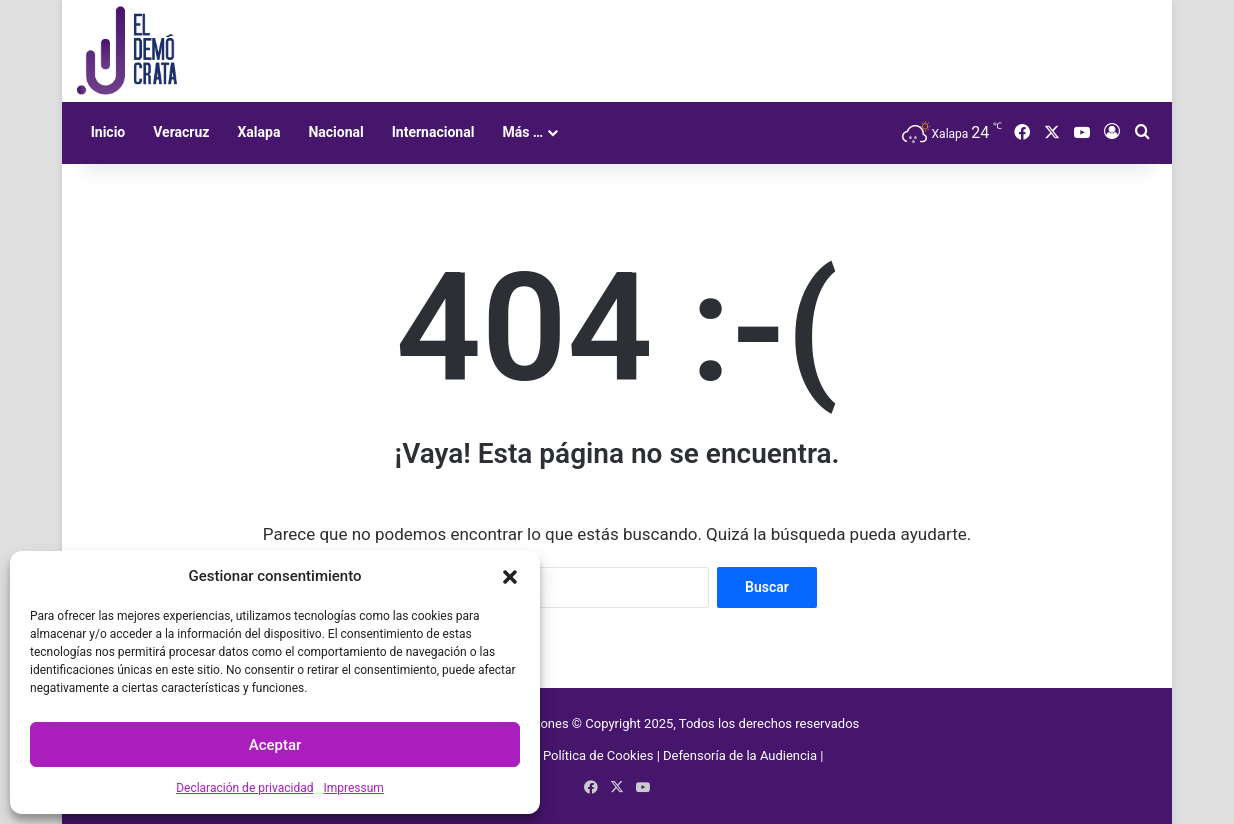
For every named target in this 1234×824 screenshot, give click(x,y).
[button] (510, 577)
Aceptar (275, 745)
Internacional (433, 132)
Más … (522, 132)
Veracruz (181, 132)
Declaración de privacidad (244, 788)
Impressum (353, 788)
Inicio (108, 132)
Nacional (335, 132)
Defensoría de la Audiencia (740, 755)
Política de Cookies (598, 755)
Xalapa (258, 132)
